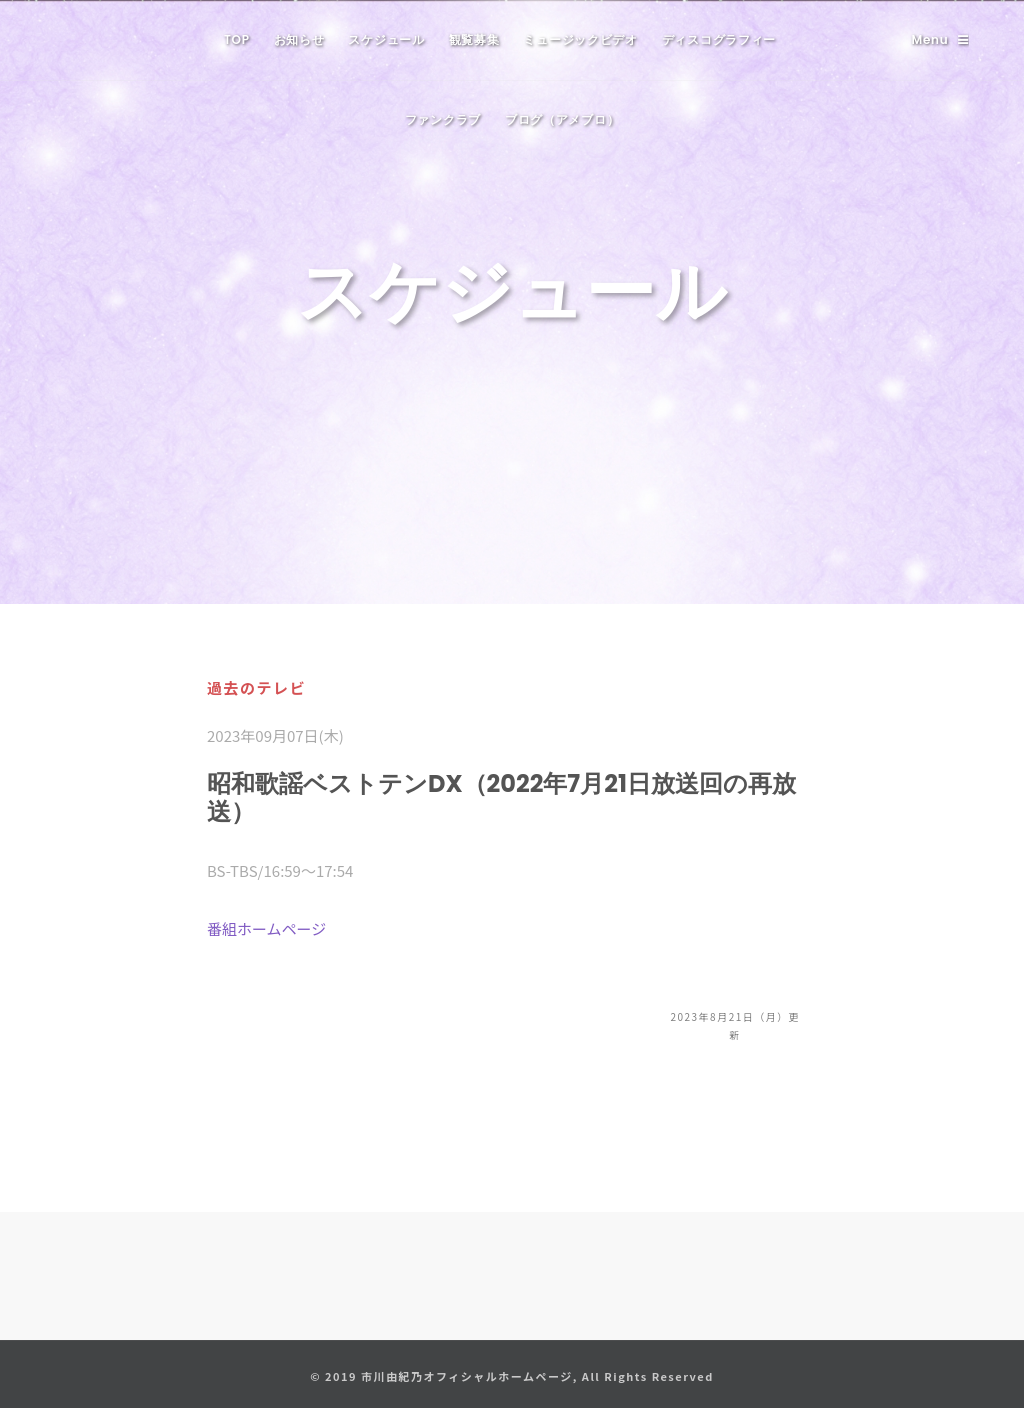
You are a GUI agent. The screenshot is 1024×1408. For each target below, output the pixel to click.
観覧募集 (474, 39)
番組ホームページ (266, 928)
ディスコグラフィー (719, 39)
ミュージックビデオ (580, 39)
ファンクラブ (443, 119)
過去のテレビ (256, 687)
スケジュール (386, 39)
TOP (237, 39)
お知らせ (299, 39)
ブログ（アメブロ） (562, 119)
